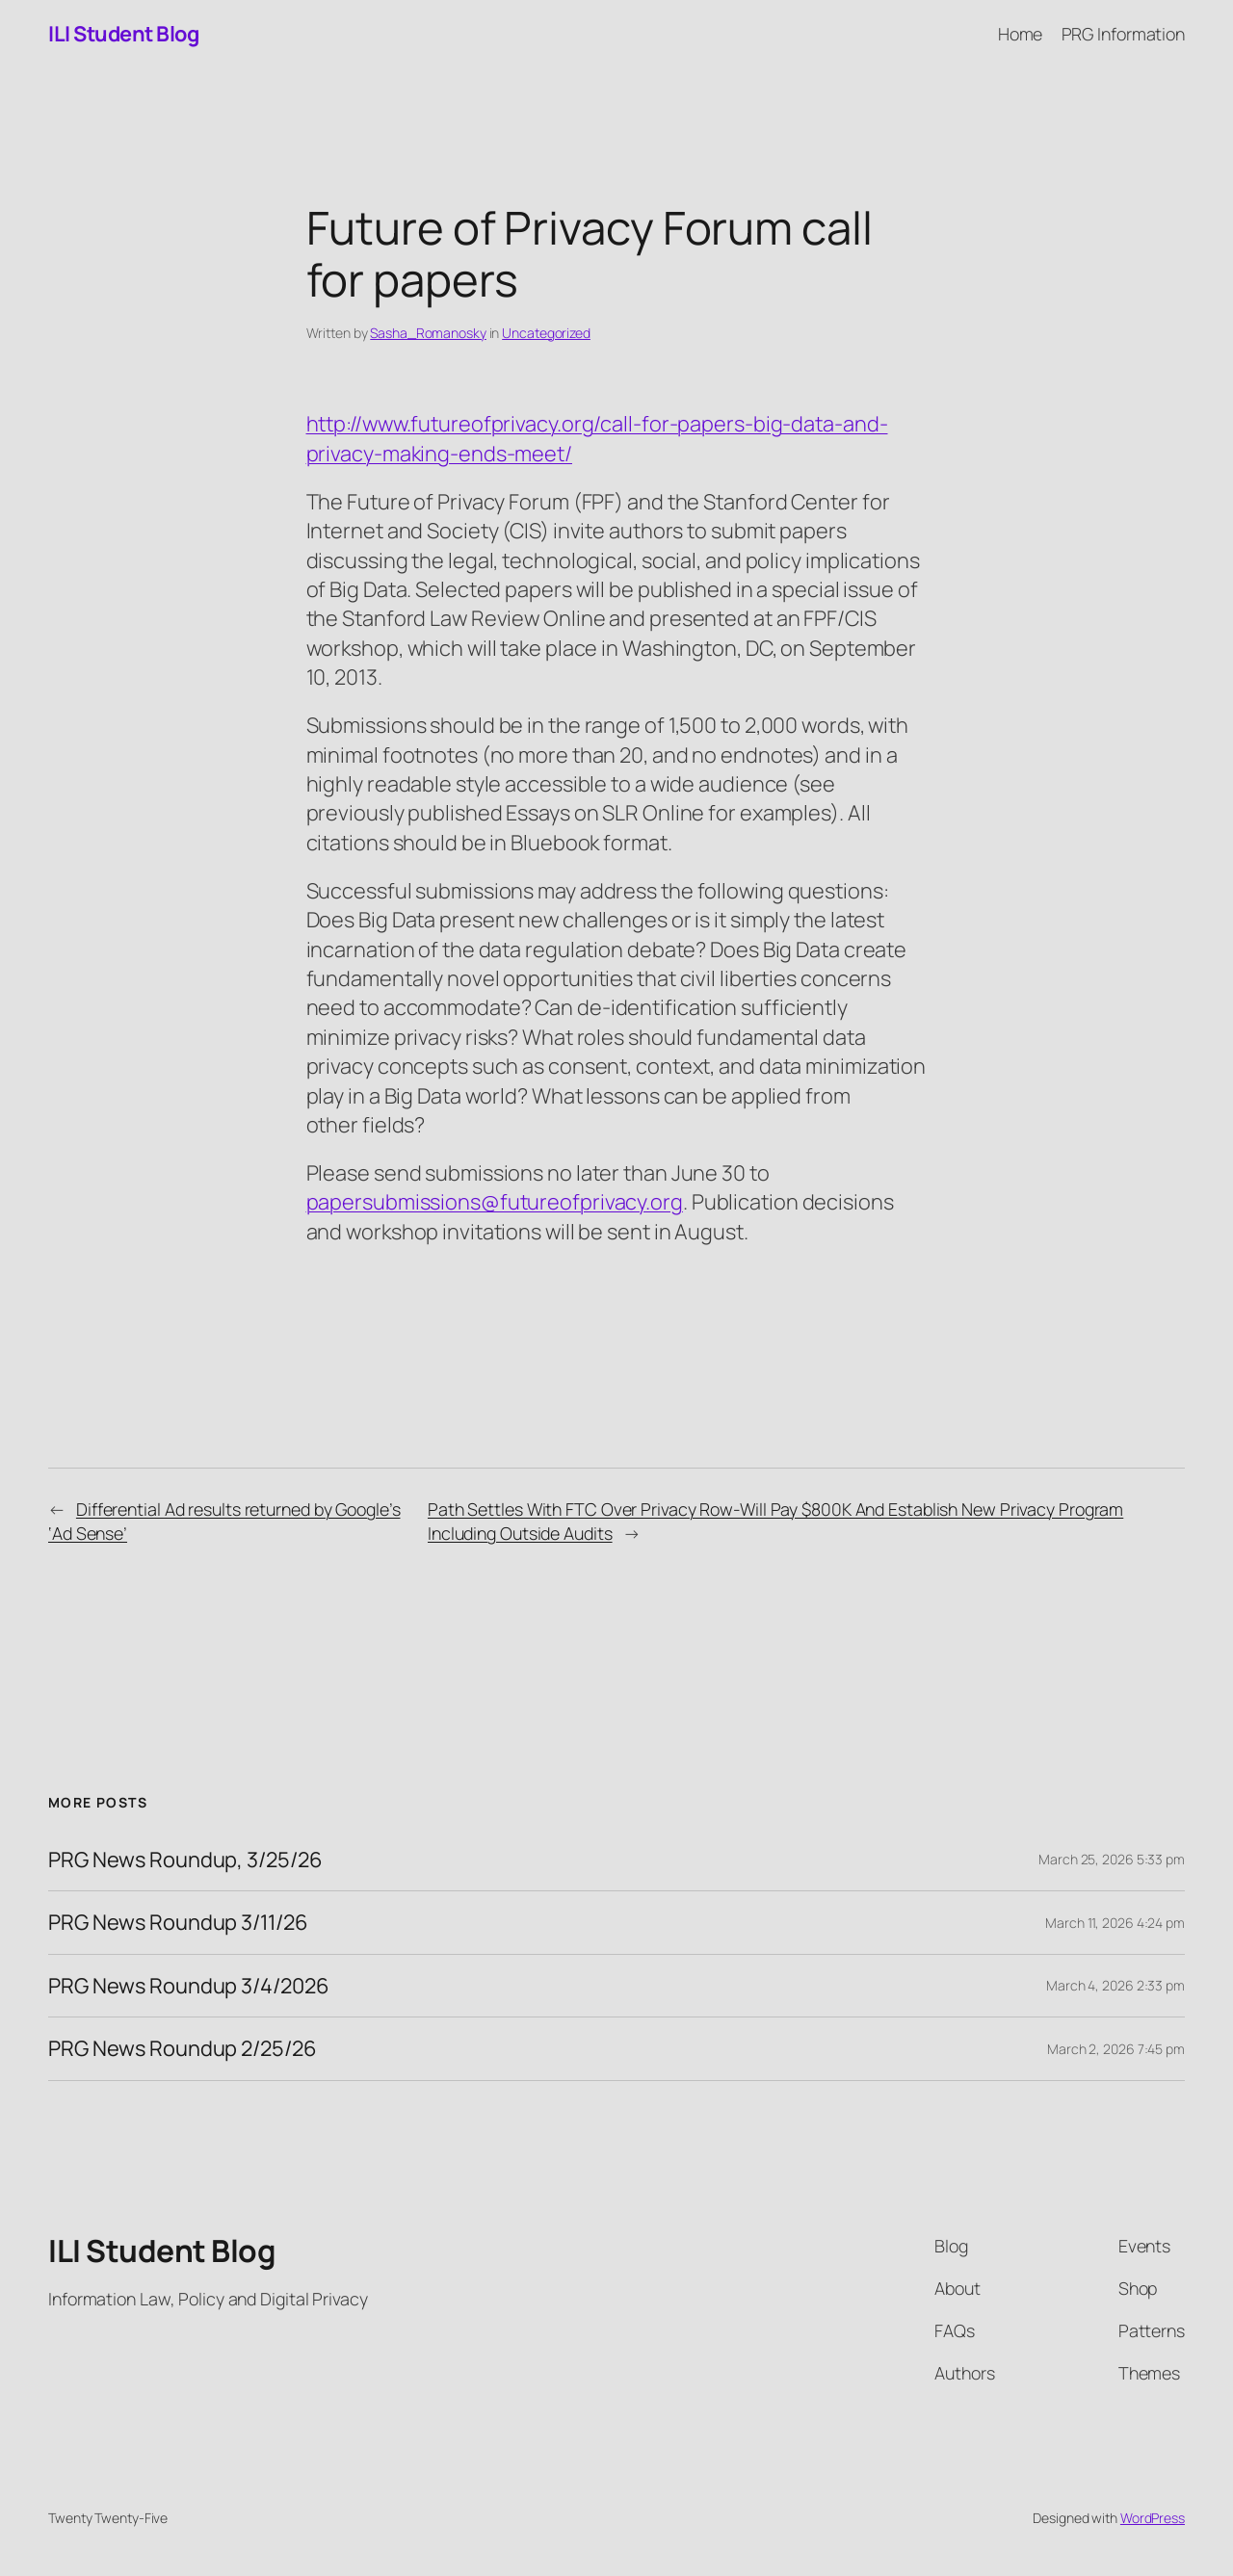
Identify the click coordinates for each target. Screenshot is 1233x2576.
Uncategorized (546, 333)
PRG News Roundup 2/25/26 (182, 2048)
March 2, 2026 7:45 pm (1116, 2049)
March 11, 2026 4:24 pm (1115, 1922)
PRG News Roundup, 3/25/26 (185, 1859)
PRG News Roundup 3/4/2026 (188, 1985)
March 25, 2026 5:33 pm (1111, 1859)
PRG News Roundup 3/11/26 (178, 1922)
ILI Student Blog (123, 33)
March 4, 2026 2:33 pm (1115, 1985)
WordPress (1152, 2518)
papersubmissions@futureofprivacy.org (494, 1201)
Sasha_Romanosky (428, 333)
